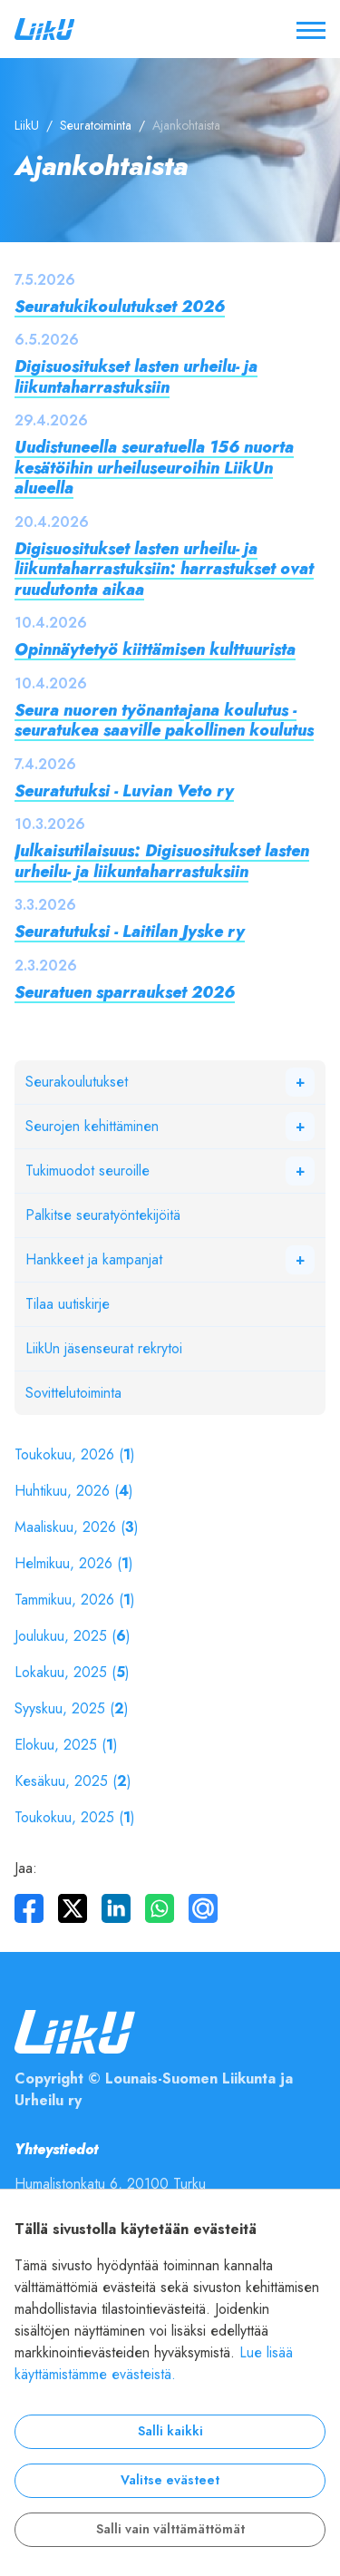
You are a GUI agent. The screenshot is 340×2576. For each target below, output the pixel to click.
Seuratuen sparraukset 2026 (125, 992)
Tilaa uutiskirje (67, 1304)
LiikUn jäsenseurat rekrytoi (103, 1349)
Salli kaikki (170, 2431)
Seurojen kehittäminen (92, 1127)
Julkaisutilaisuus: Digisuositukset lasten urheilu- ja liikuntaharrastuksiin (162, 861)
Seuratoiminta (95, 125)
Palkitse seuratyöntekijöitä (102, 1215)
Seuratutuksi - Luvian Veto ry (124, 790)
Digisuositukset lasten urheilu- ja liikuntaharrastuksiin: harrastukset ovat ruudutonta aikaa (164, 568)
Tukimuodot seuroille (87, 1171)
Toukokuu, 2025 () (75, 1818)
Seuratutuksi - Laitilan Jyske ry (130, 931)
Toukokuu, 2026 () (75, 1455)
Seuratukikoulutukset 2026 (120, 306)
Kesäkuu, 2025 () (73, 1781)
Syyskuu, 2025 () (72, 1709)
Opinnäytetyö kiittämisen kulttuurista (155, 649)
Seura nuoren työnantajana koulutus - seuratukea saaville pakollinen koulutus (164, 720)
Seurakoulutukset (76, 1082)
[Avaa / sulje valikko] (310, 29)
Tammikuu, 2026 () (75, 1600)
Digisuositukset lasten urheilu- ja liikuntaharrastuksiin (136, 376)
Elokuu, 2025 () (66, 1745)
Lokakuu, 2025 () (72, 1673)
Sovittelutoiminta (73, 1393)
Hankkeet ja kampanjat (93, 1260)
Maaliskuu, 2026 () (77, 1527)
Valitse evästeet (170, 2480)
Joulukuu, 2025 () (73, 1636)
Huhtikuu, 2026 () (74, 1491)
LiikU (27, 125)
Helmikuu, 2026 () (74, 1564)
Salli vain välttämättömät (170, 2529)
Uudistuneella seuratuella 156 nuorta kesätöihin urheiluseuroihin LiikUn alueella (154, 467)
